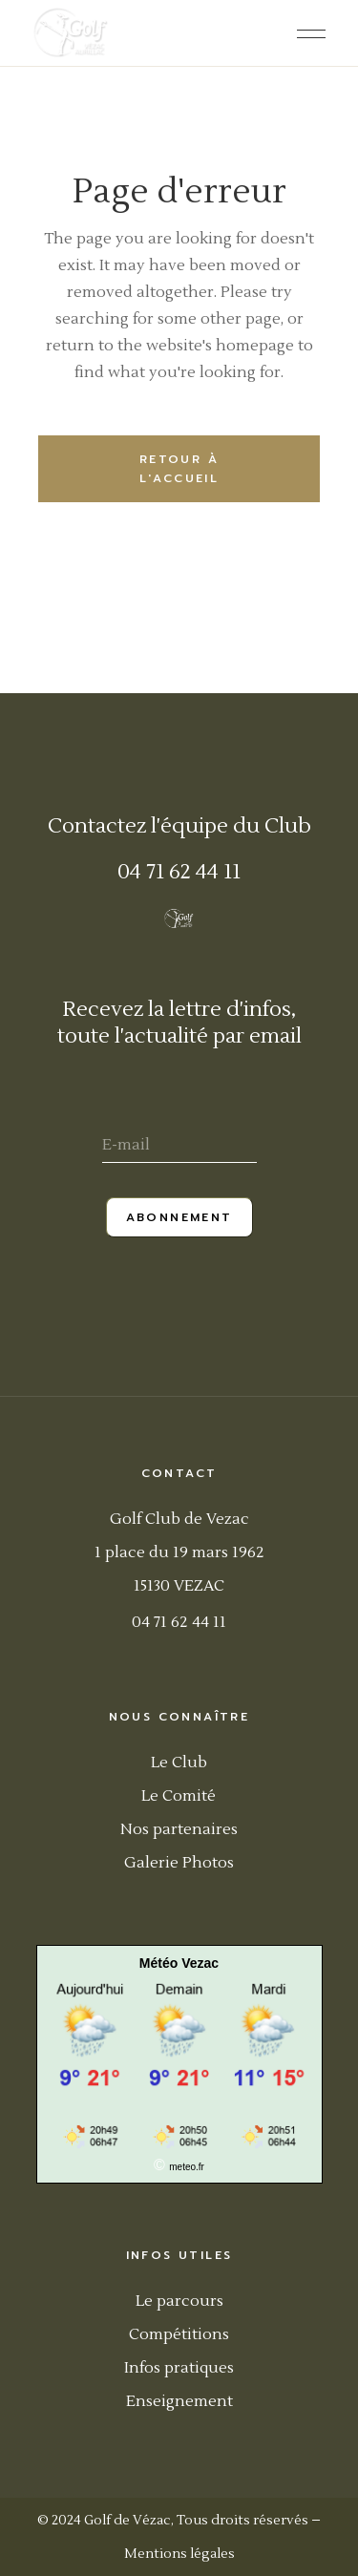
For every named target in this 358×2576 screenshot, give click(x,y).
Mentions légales (179, 2554)
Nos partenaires (179, 1829)
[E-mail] (179, 1147)
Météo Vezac (179, 1963)
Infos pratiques (179, 2367)
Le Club (179, 1762)
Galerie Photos (179, 1862)
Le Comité (178, 1795)
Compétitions (179, 2334)
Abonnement (179, 1217)
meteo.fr (186, 2167)
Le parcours (179, 2301)
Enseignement (179, 2401)
